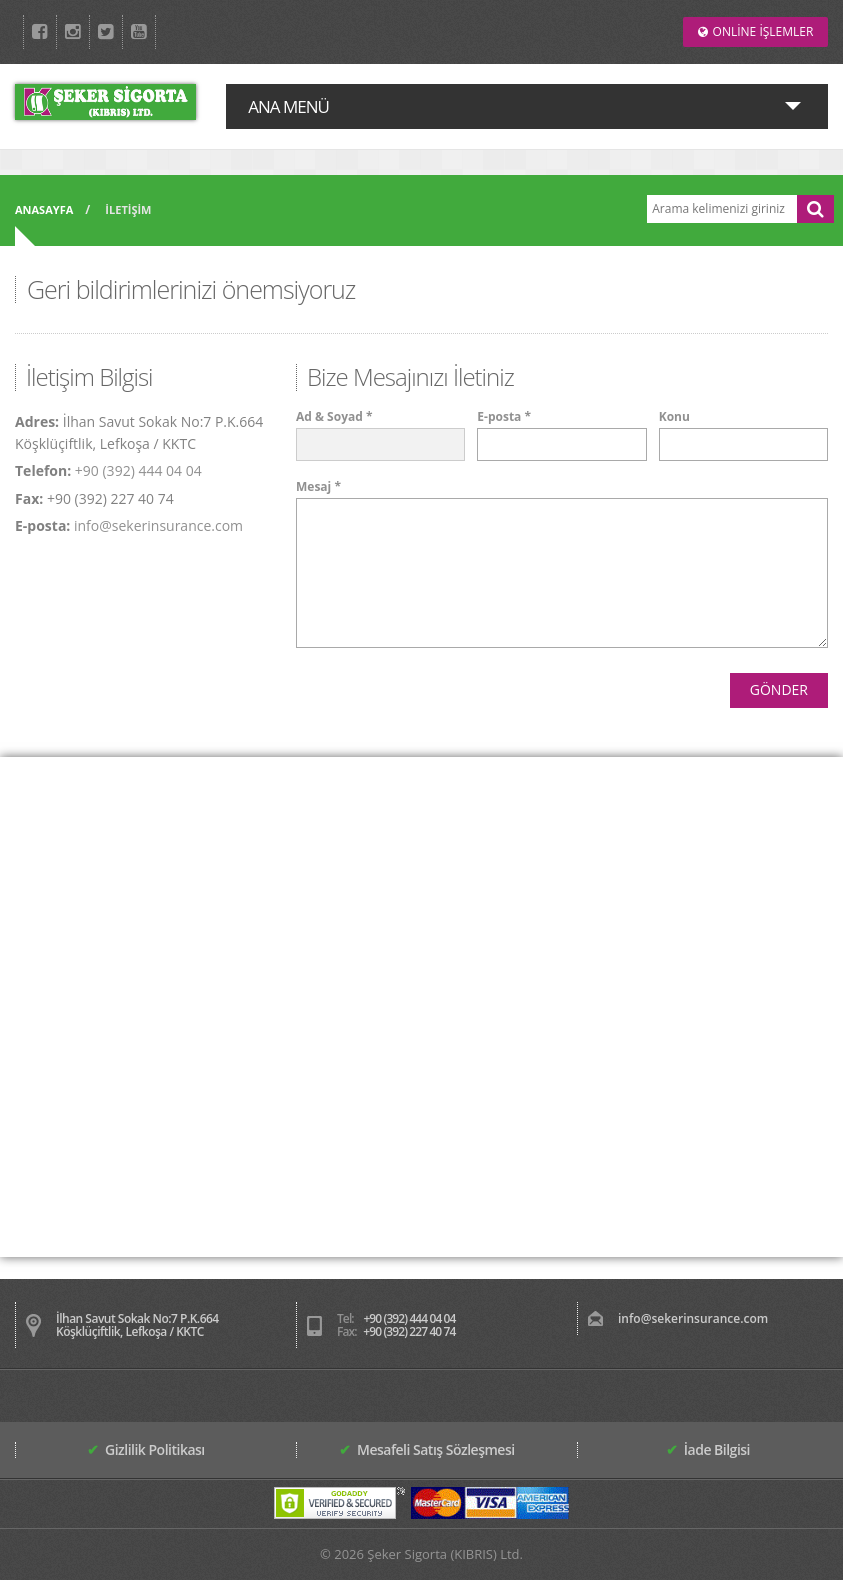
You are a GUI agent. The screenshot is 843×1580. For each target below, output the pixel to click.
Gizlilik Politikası (146, 1449)
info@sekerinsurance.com (158, 525)
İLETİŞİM (128, 209)
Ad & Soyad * (334, 417)
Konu (674, 417)
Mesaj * (318, 487)
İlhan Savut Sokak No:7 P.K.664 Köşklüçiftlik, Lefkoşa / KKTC (137, 1325)
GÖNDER (779, 689)
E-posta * (504, 417)
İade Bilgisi (708, 1449)
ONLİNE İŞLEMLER (756, 31)
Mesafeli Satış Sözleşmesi (426, 1449)
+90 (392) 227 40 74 (409, 1331)
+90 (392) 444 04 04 (138, 470)
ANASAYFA (44, 209)
